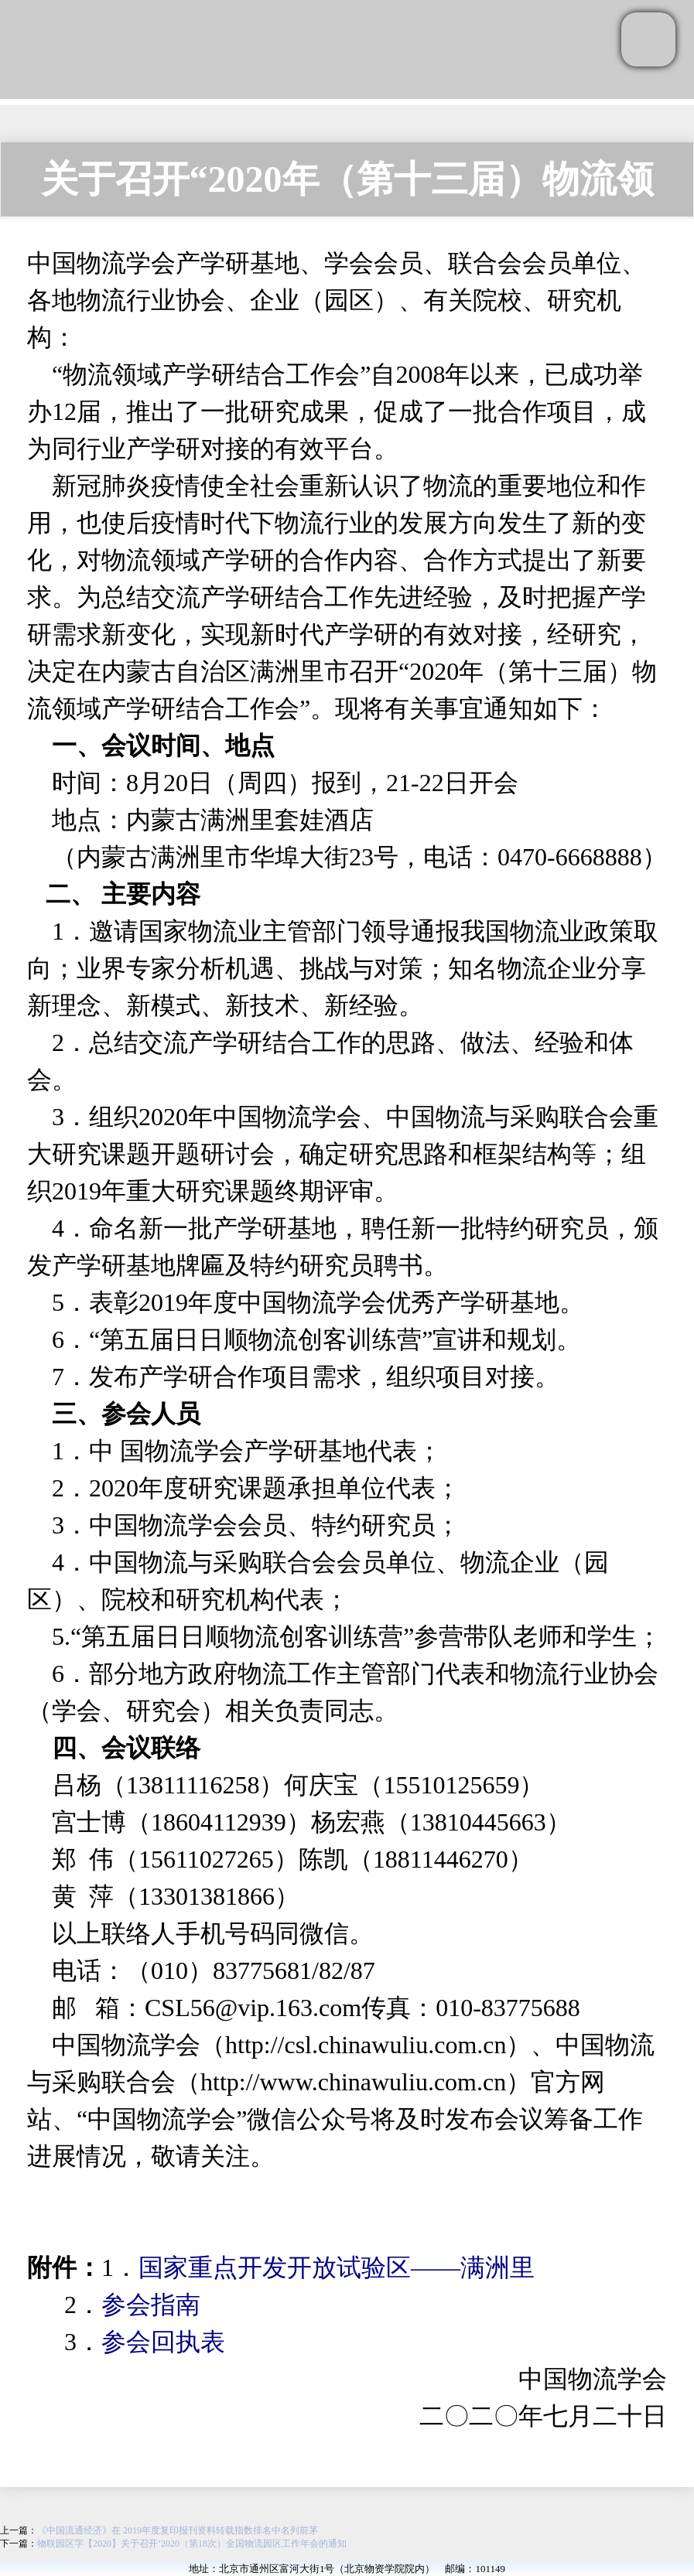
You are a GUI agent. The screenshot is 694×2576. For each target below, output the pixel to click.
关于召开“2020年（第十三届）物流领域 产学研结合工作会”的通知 (347, 188)
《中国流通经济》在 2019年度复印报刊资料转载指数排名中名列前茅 (177, 2530)
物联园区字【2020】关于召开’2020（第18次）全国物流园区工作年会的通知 (192, 2543)
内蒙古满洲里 (200, 820)
